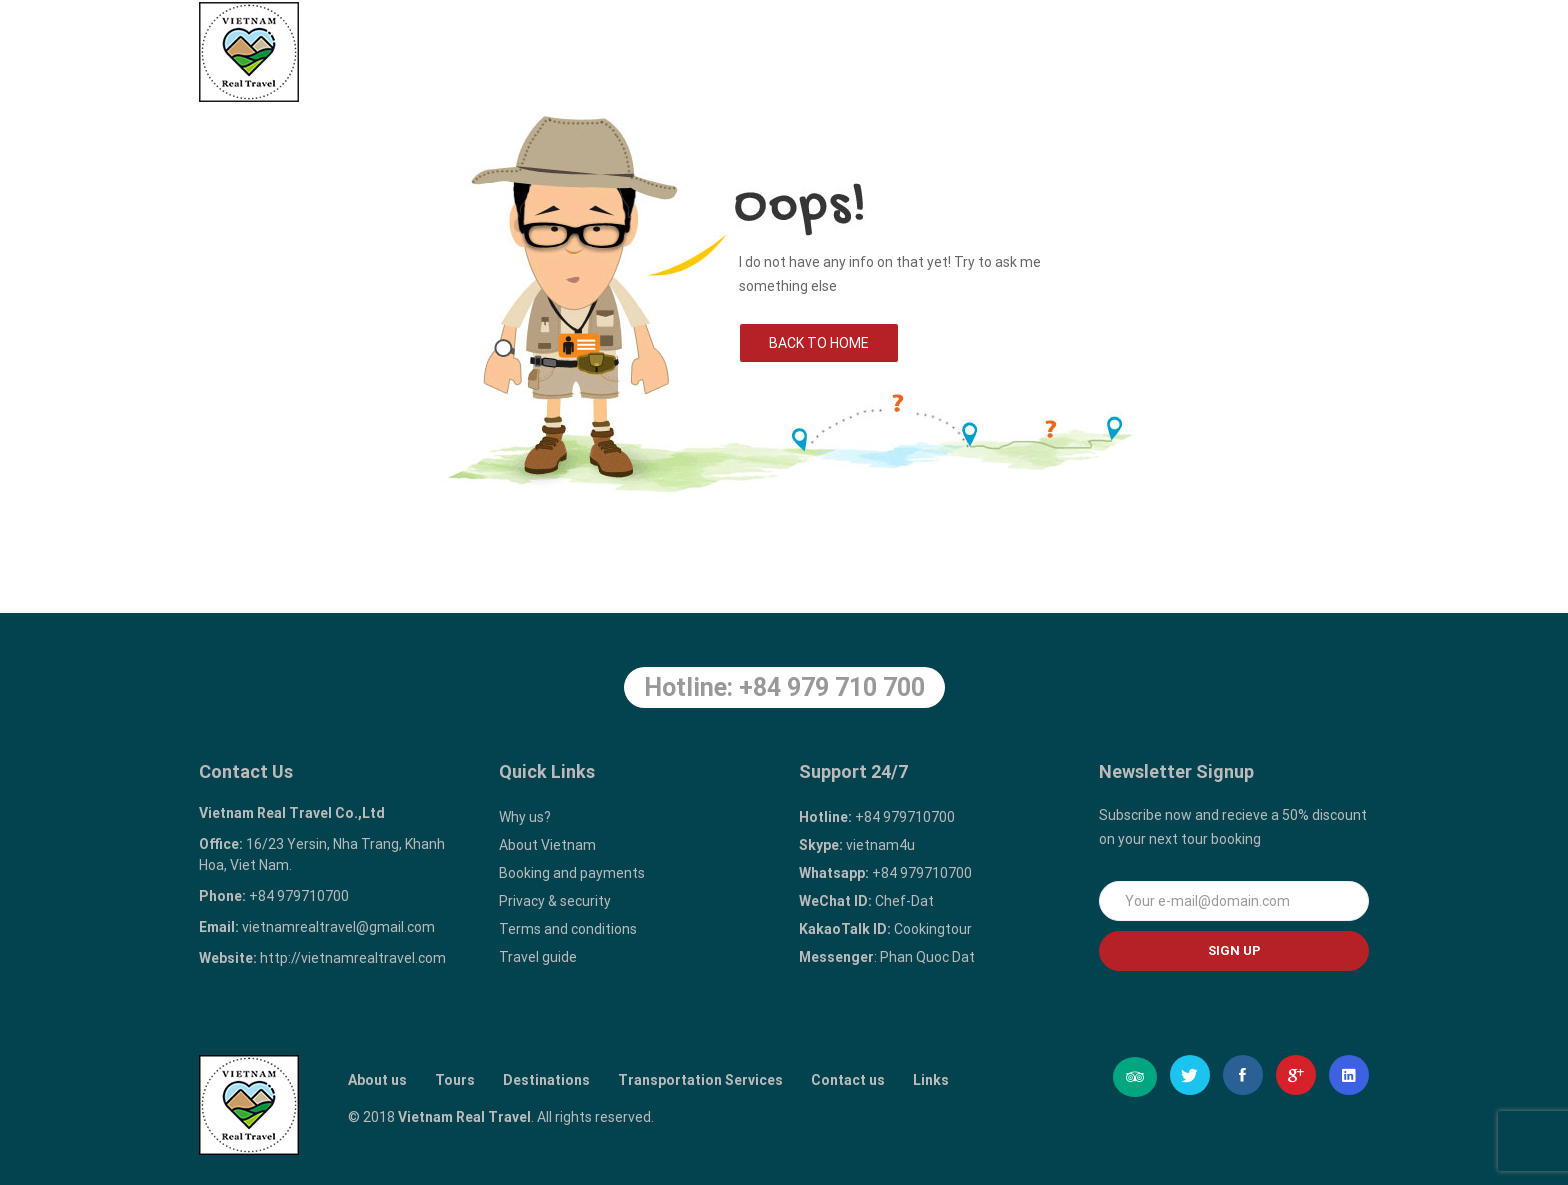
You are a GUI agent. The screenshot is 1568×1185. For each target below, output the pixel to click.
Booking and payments (572, 873)
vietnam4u (857, 845)
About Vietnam (547, 845)
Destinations (805, 51)
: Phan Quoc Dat (887, 957)
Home (478, 51)
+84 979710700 (877, 817)
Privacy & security (555, 901)
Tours (690, 42)
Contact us (1213, 51)
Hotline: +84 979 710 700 (784, 687)
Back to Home (819, 343)
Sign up (1234, 950)
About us (581, 51)
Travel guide (538, 957)
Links (1327, 51)
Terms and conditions (568, 929)
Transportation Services (1012, 51)
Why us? (525, 817)
